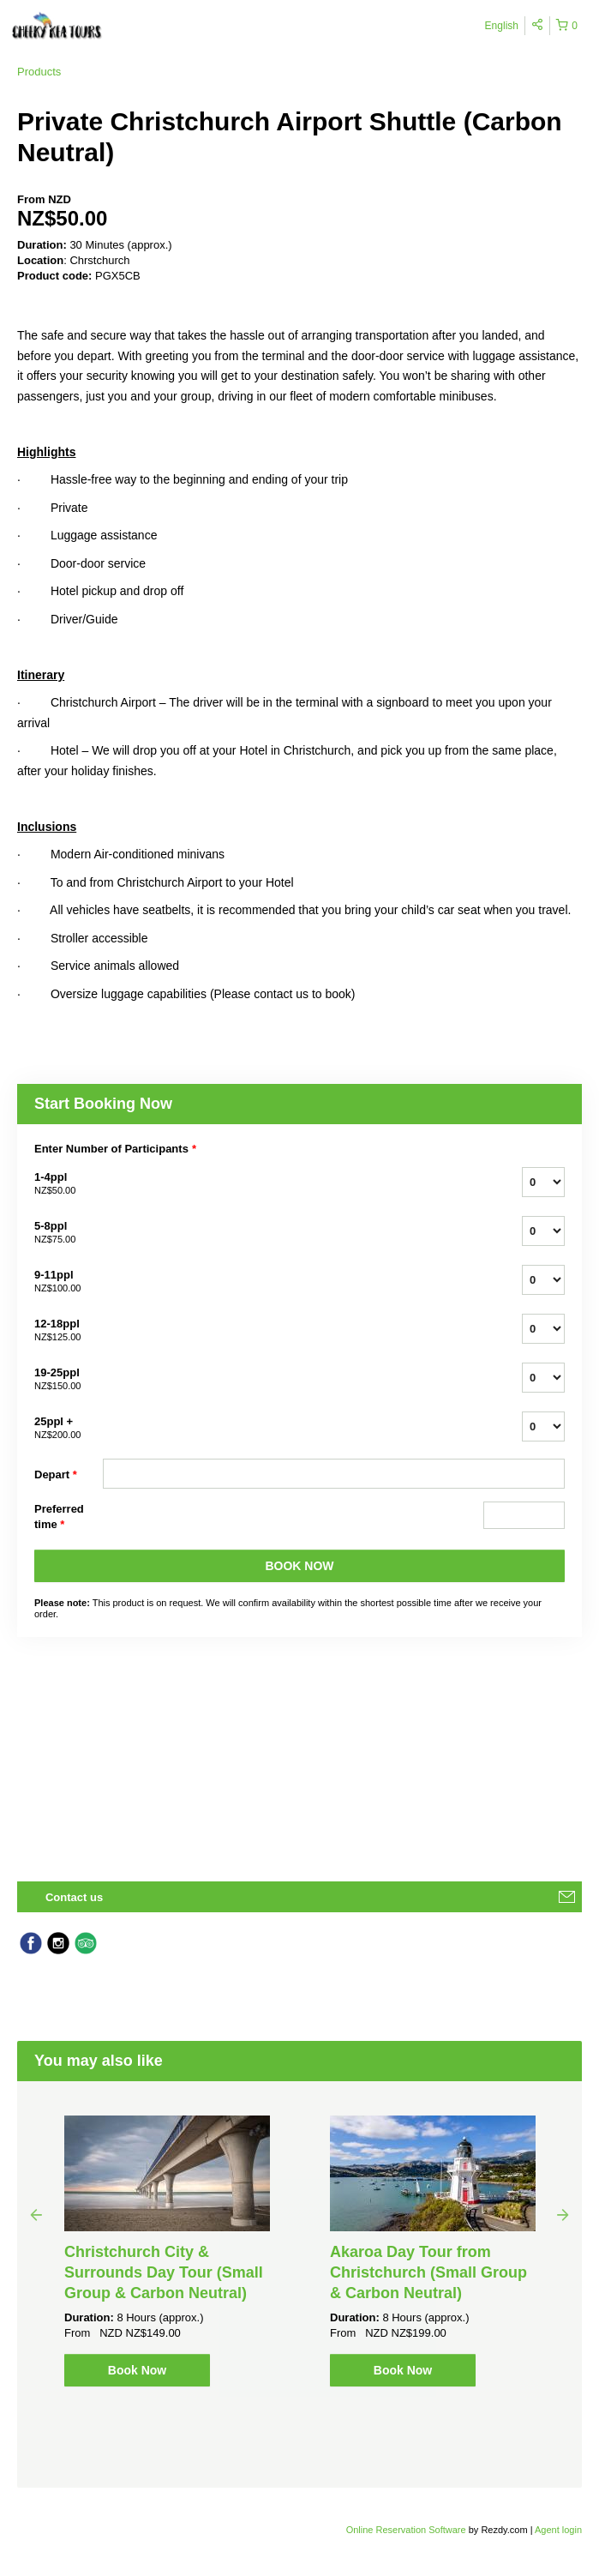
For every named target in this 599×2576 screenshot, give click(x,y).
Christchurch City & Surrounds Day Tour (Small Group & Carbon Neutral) (163, 2272)
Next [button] (563, 2214)
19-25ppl (68, 1379)
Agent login (558, 2530)
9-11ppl (68, 1282)
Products (39, 71)
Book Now (137, 2370)
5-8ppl (68, 1233)
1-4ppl (68, 1184)
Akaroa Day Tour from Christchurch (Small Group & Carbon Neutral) (428, 2272)
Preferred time (59, 1517)
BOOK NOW (299, 1566)
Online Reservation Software (406, 2530)
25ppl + (68, 1428)
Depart (55, 1475)
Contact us (74, 1897)
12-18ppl (68, 1331)
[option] (167, 2251)
